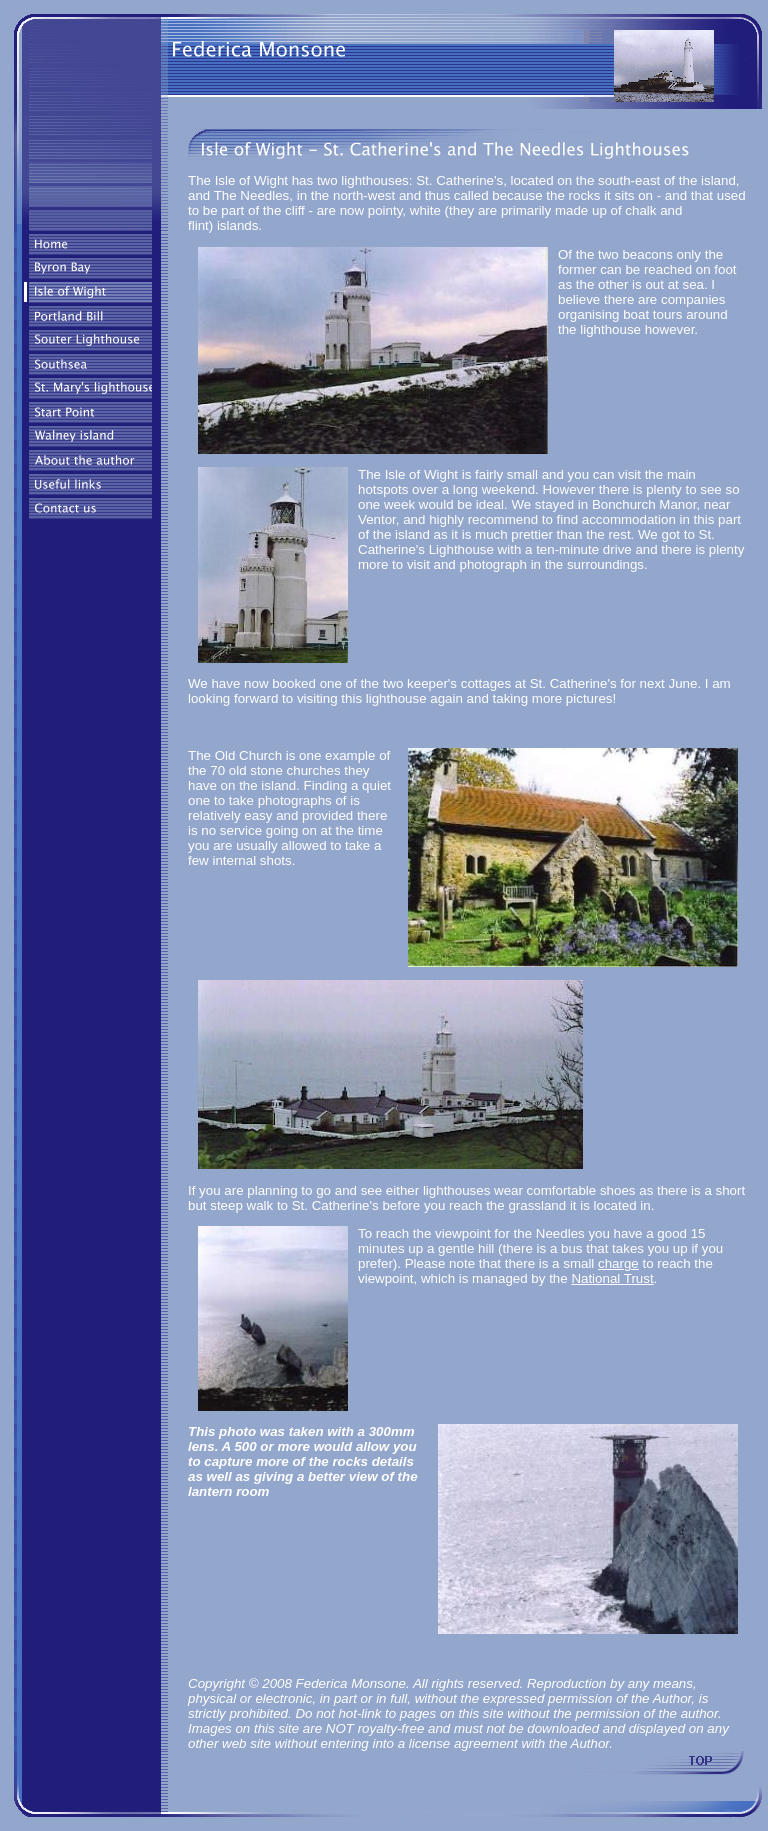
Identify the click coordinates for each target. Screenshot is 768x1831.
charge (618, 1263)
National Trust (612, 1278)
